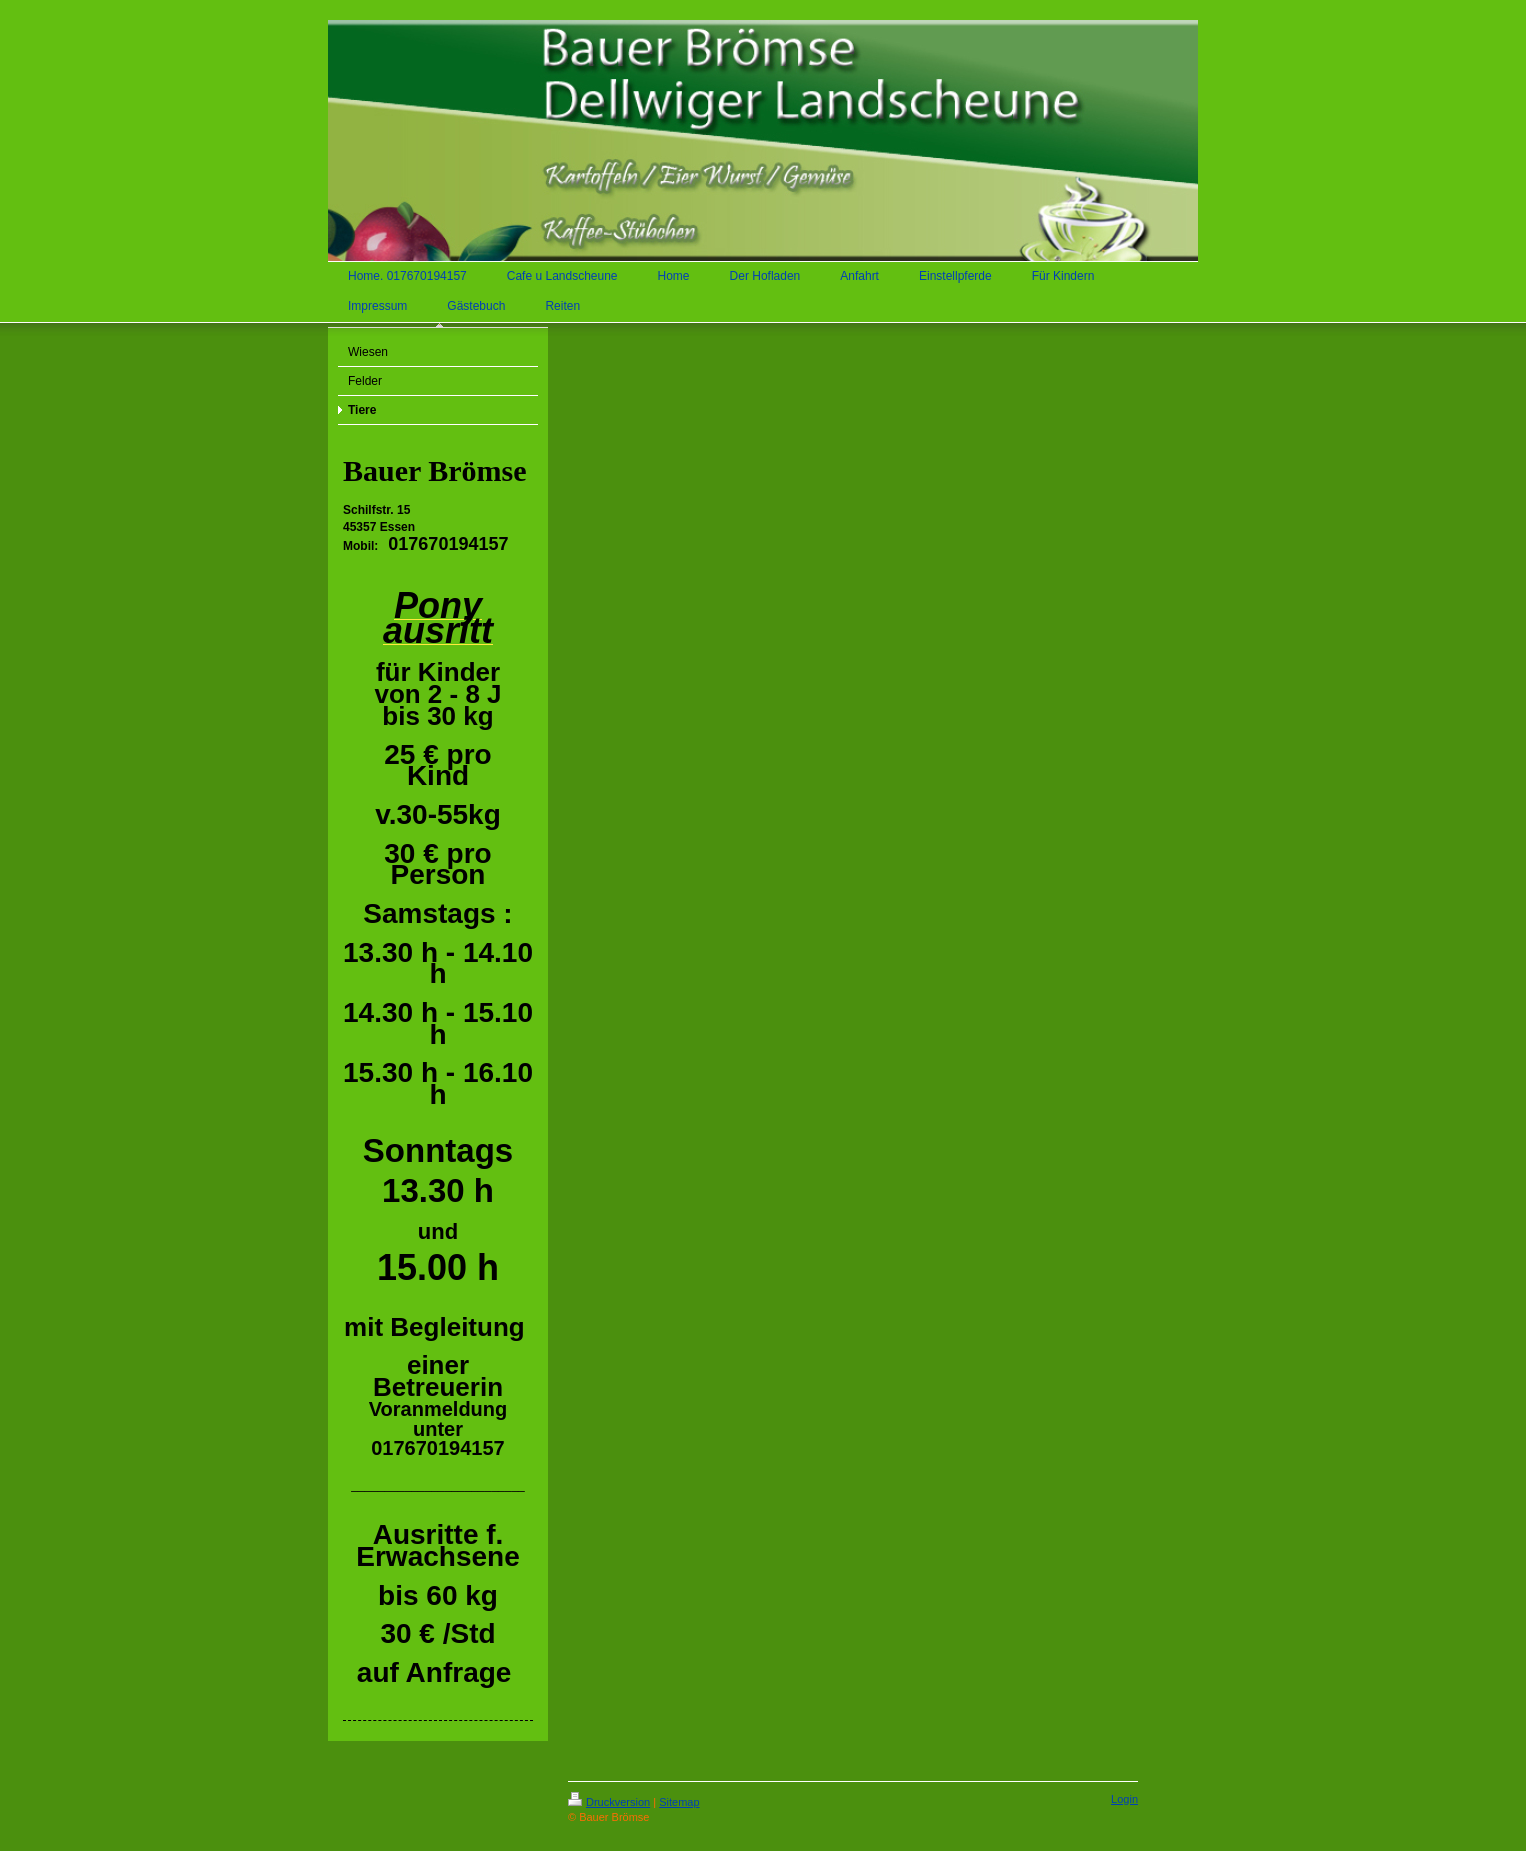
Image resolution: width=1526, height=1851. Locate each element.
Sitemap (679, 1802)
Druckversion (609, 1802)
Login (1124, 1799)
